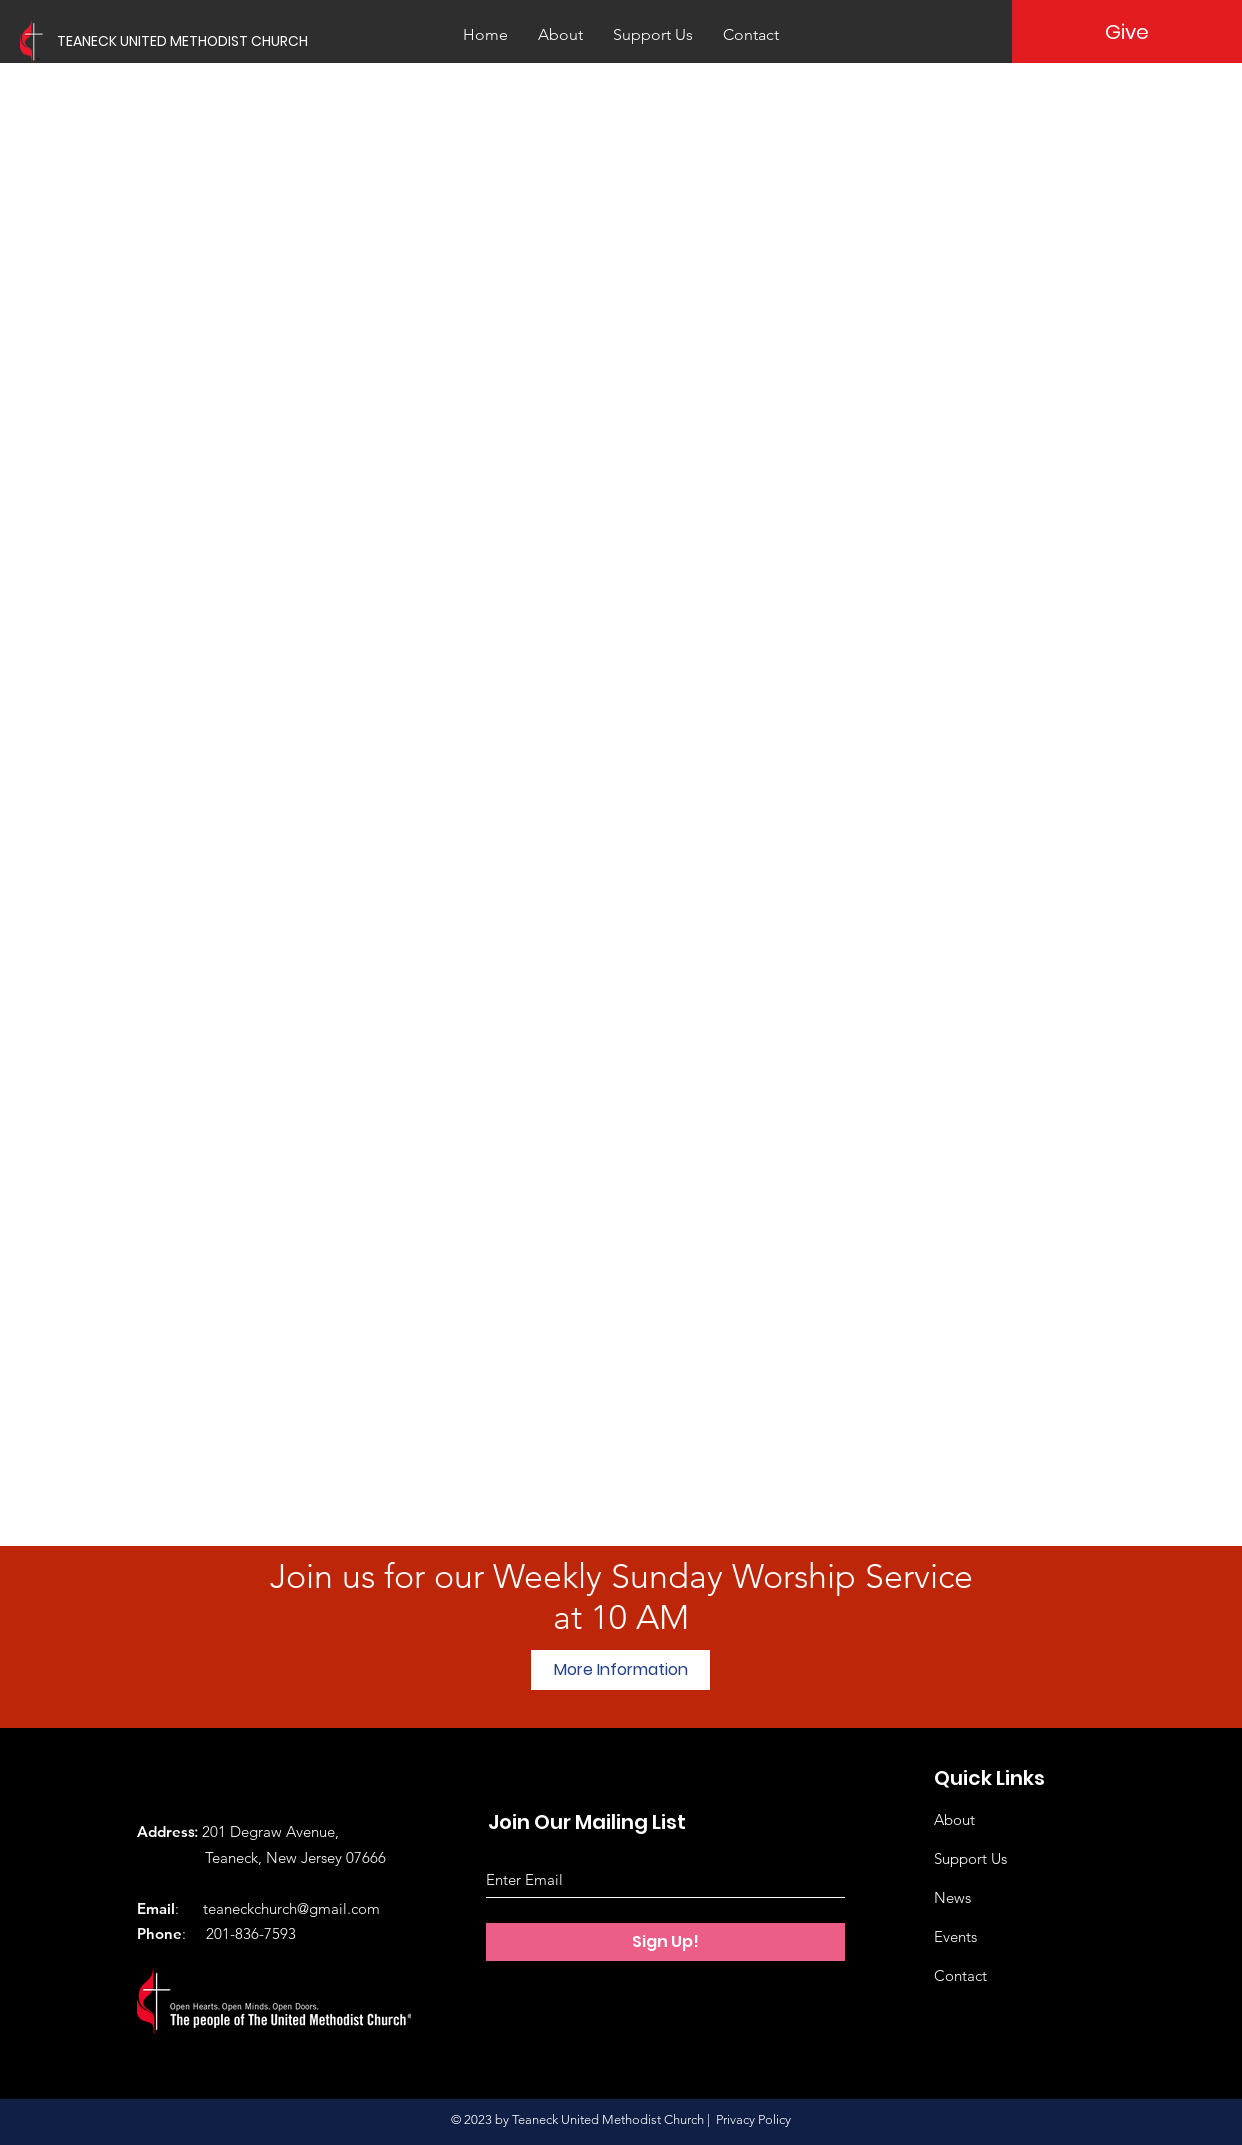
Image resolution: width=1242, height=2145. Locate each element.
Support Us (970, 1858)
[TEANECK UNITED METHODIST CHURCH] (225, 41)
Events (955, 1936)
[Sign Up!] (665, 1942)
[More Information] (620, 1670)
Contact (960, 1975)
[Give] (1127, 31)
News (952, 1897)
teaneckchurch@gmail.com (291, 1908)
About (954, 1819)
